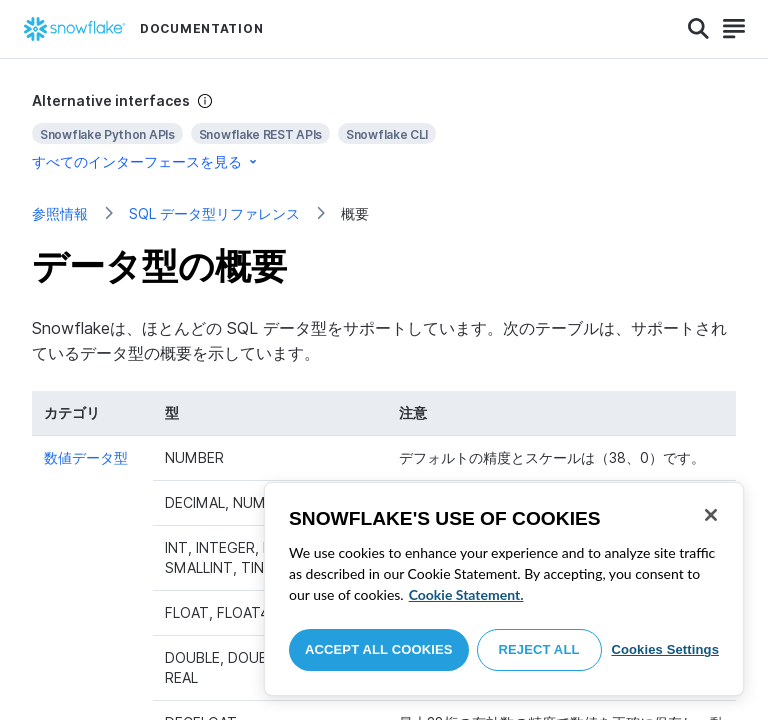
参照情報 (60, 213)
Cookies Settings (665, 649)
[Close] (711, 515)
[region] (504, 589)
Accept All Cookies (379, 649)
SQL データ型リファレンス (214, 213)
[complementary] (384, 131)
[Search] (698, 29)
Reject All (539, 649)
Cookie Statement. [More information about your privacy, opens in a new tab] (466, 594)
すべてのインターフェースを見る (146, 161)
